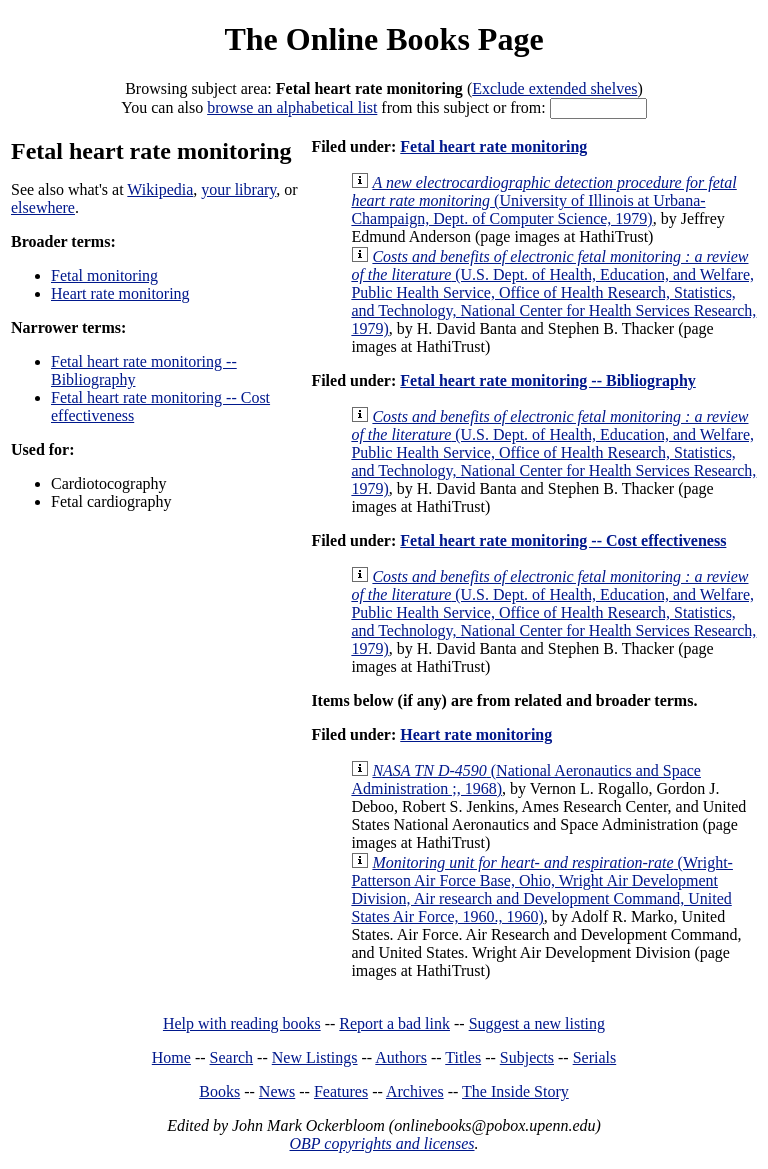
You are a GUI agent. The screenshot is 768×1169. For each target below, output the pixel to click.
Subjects (527, 1057)
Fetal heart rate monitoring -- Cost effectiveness (563, 540)
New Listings (315, 1057)
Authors (401, 1057)
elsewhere (43, 207)
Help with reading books (242, 1023)
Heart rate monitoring (120, 293)
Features (341, 1091)
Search (232, 1057)
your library (238, 189)
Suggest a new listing (537, 1023)
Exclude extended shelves (554, 88)
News (277, 1091)
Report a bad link (394, 1023)
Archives (415, 1091)
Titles (463, 1057)
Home (171, 1057)
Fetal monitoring (104, 275)
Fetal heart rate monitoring (493, 146)
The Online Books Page (383, 39)
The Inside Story (515, 1091)
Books (219, 1091)
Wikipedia (160, 189)
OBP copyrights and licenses (381, 1143)
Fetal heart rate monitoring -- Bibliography (548, 380)
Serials (595, 1057)
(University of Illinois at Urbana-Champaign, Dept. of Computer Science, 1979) (543, 200)
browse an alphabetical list (292, 107)
